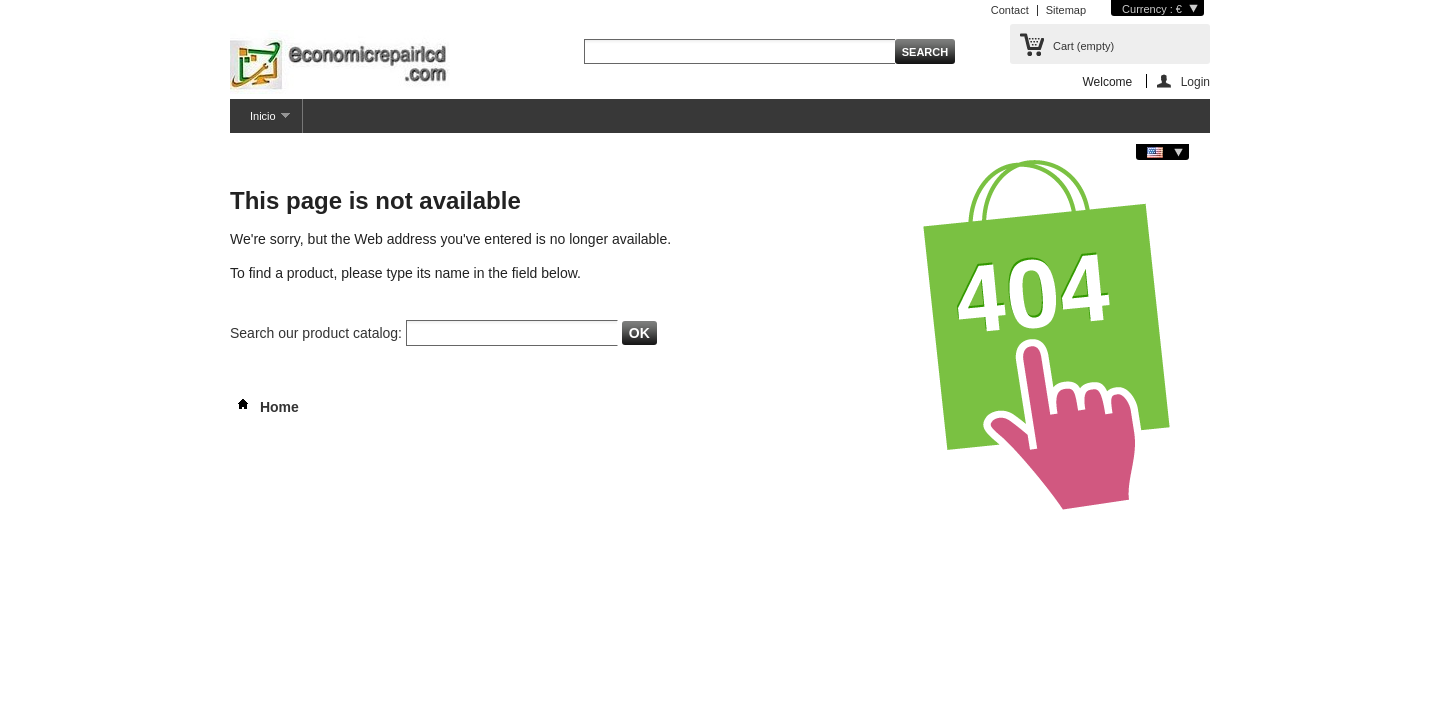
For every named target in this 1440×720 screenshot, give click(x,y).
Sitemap (1066, 10)
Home (264, 407)
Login (1195, 81)
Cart (1083, 46)
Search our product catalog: (316, 333)
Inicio (260, 121)
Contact (1010, 10)
